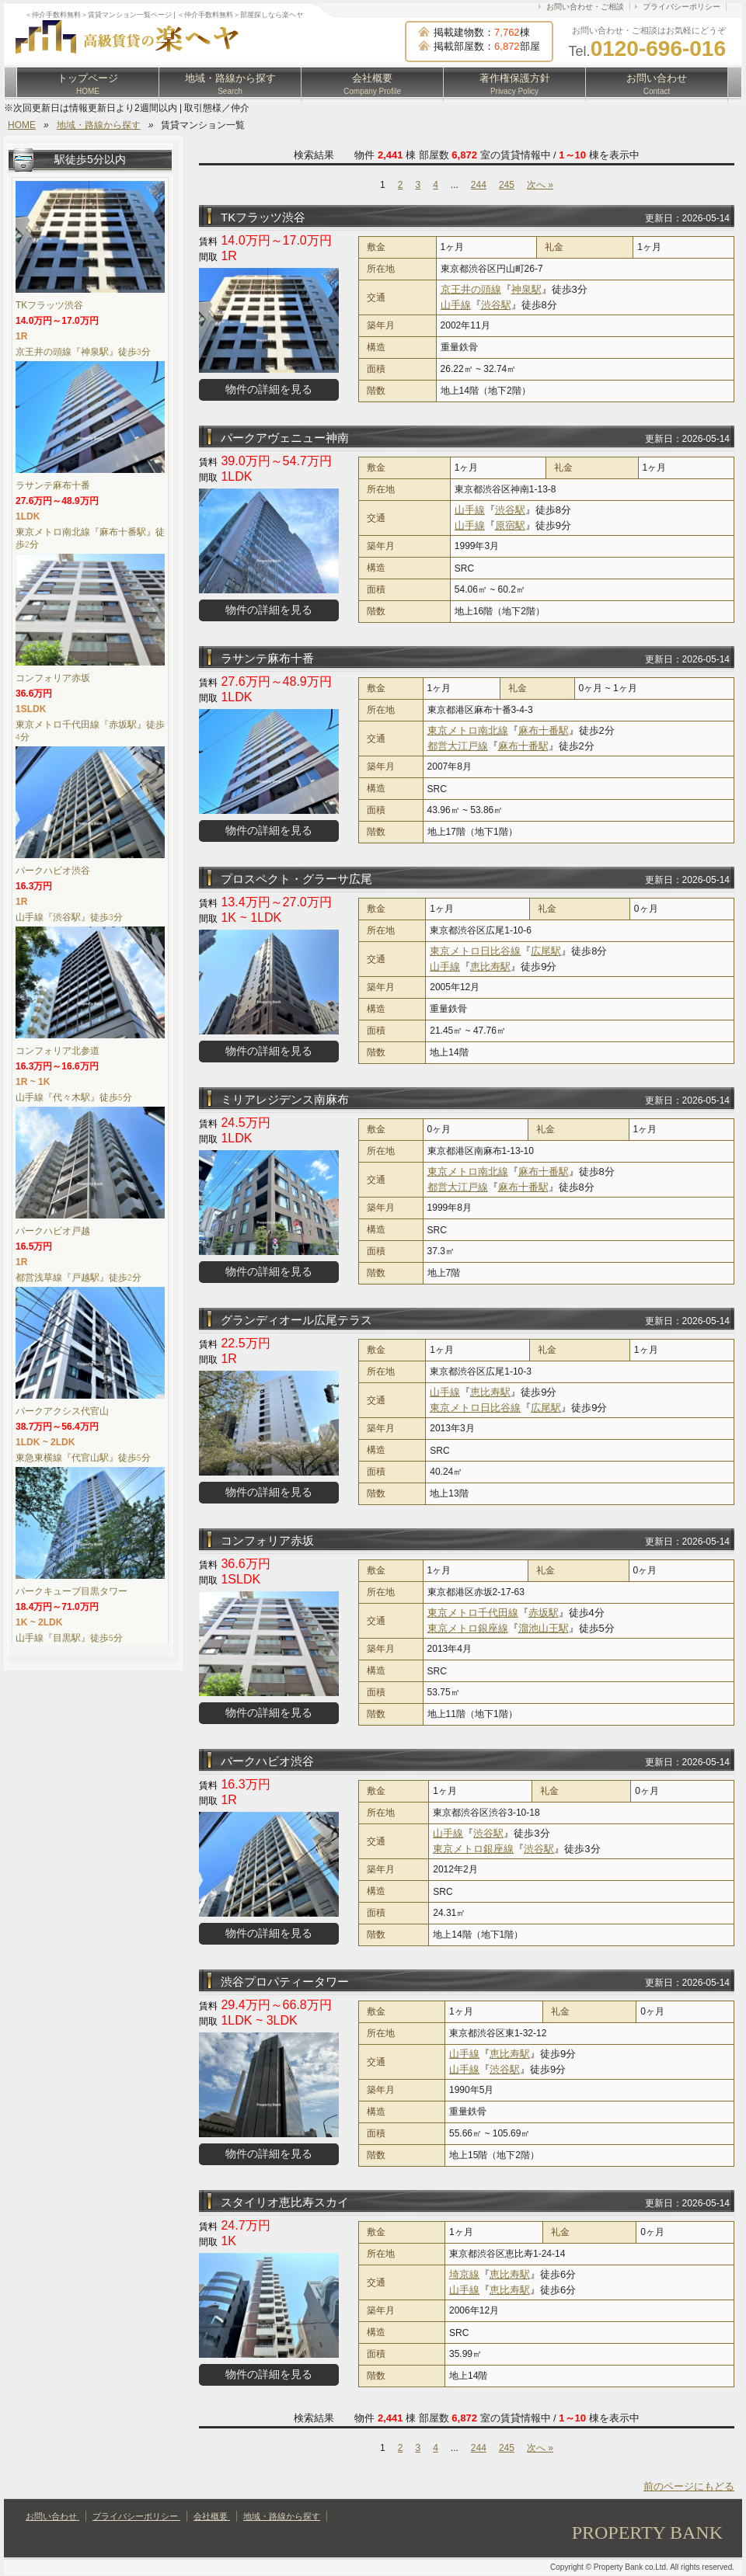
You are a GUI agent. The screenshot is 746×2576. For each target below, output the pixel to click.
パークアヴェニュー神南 (285, 437)
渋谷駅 (496, 305)
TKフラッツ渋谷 (263, 217)
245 (506, 184)
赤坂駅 (543, 1612)
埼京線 (464, 2274)
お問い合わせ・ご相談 (585, 6)
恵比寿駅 (490, 966)
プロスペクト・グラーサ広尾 (296, 878)
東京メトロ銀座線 (467, 1628)
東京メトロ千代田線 (472, 1612)
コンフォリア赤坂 (267, 1540)
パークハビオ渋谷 (267, 1761)
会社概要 (372, 84)
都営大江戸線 (457, 746)
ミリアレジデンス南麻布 (285, 1099)
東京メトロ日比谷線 (475, 951)
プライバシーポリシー (681, 6)
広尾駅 (546, 951)
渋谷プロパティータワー (285, 1981)
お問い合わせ (656, 84)
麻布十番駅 (543, 730)
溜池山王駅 (543, 1628)
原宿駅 (510, 525)
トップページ (88, 84)
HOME (22, 125)
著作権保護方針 (514, 84)
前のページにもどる (688, 2486)
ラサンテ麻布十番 (267, 658)
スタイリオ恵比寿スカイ (285, 2202)
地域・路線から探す (230, 84)
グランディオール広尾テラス (296, 1319)
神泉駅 (526, 289)
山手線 (456, 305)
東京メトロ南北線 (467, 730)
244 (478, 184)
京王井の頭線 (471, 289)
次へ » (540, 184)
